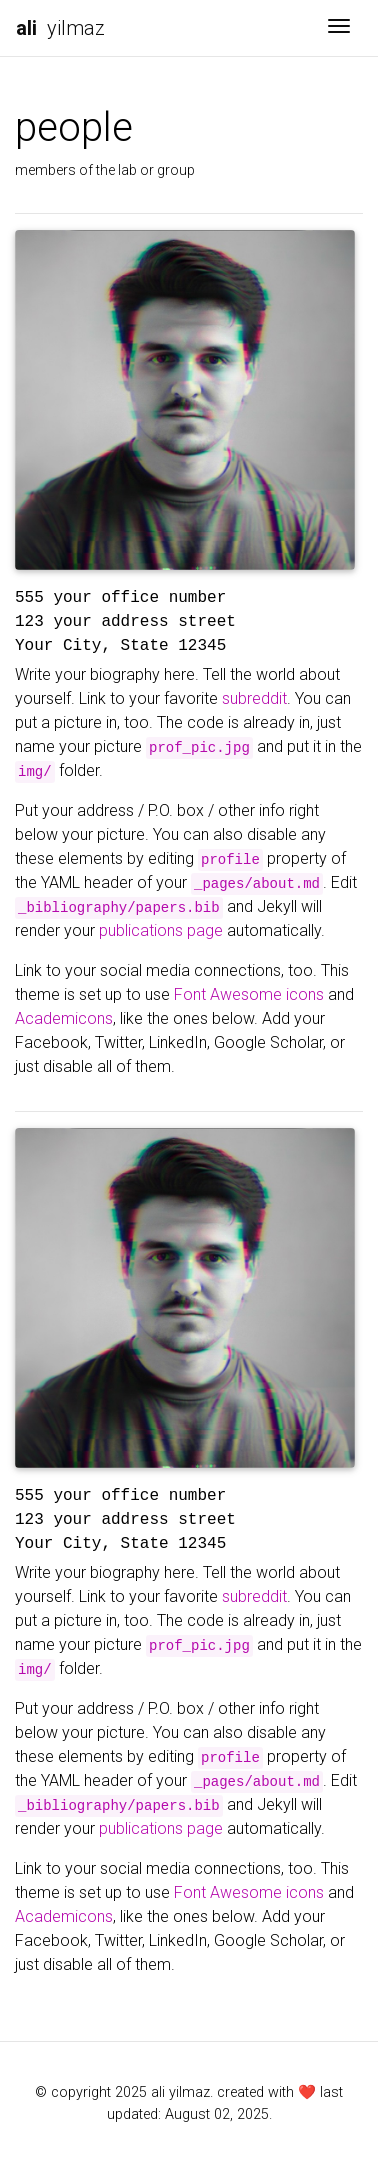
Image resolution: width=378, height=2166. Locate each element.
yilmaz (60, 28)
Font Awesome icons (249, 994)
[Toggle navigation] (339, 28)
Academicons (64, 1018)
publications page (161, 930)
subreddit (254, 698)
